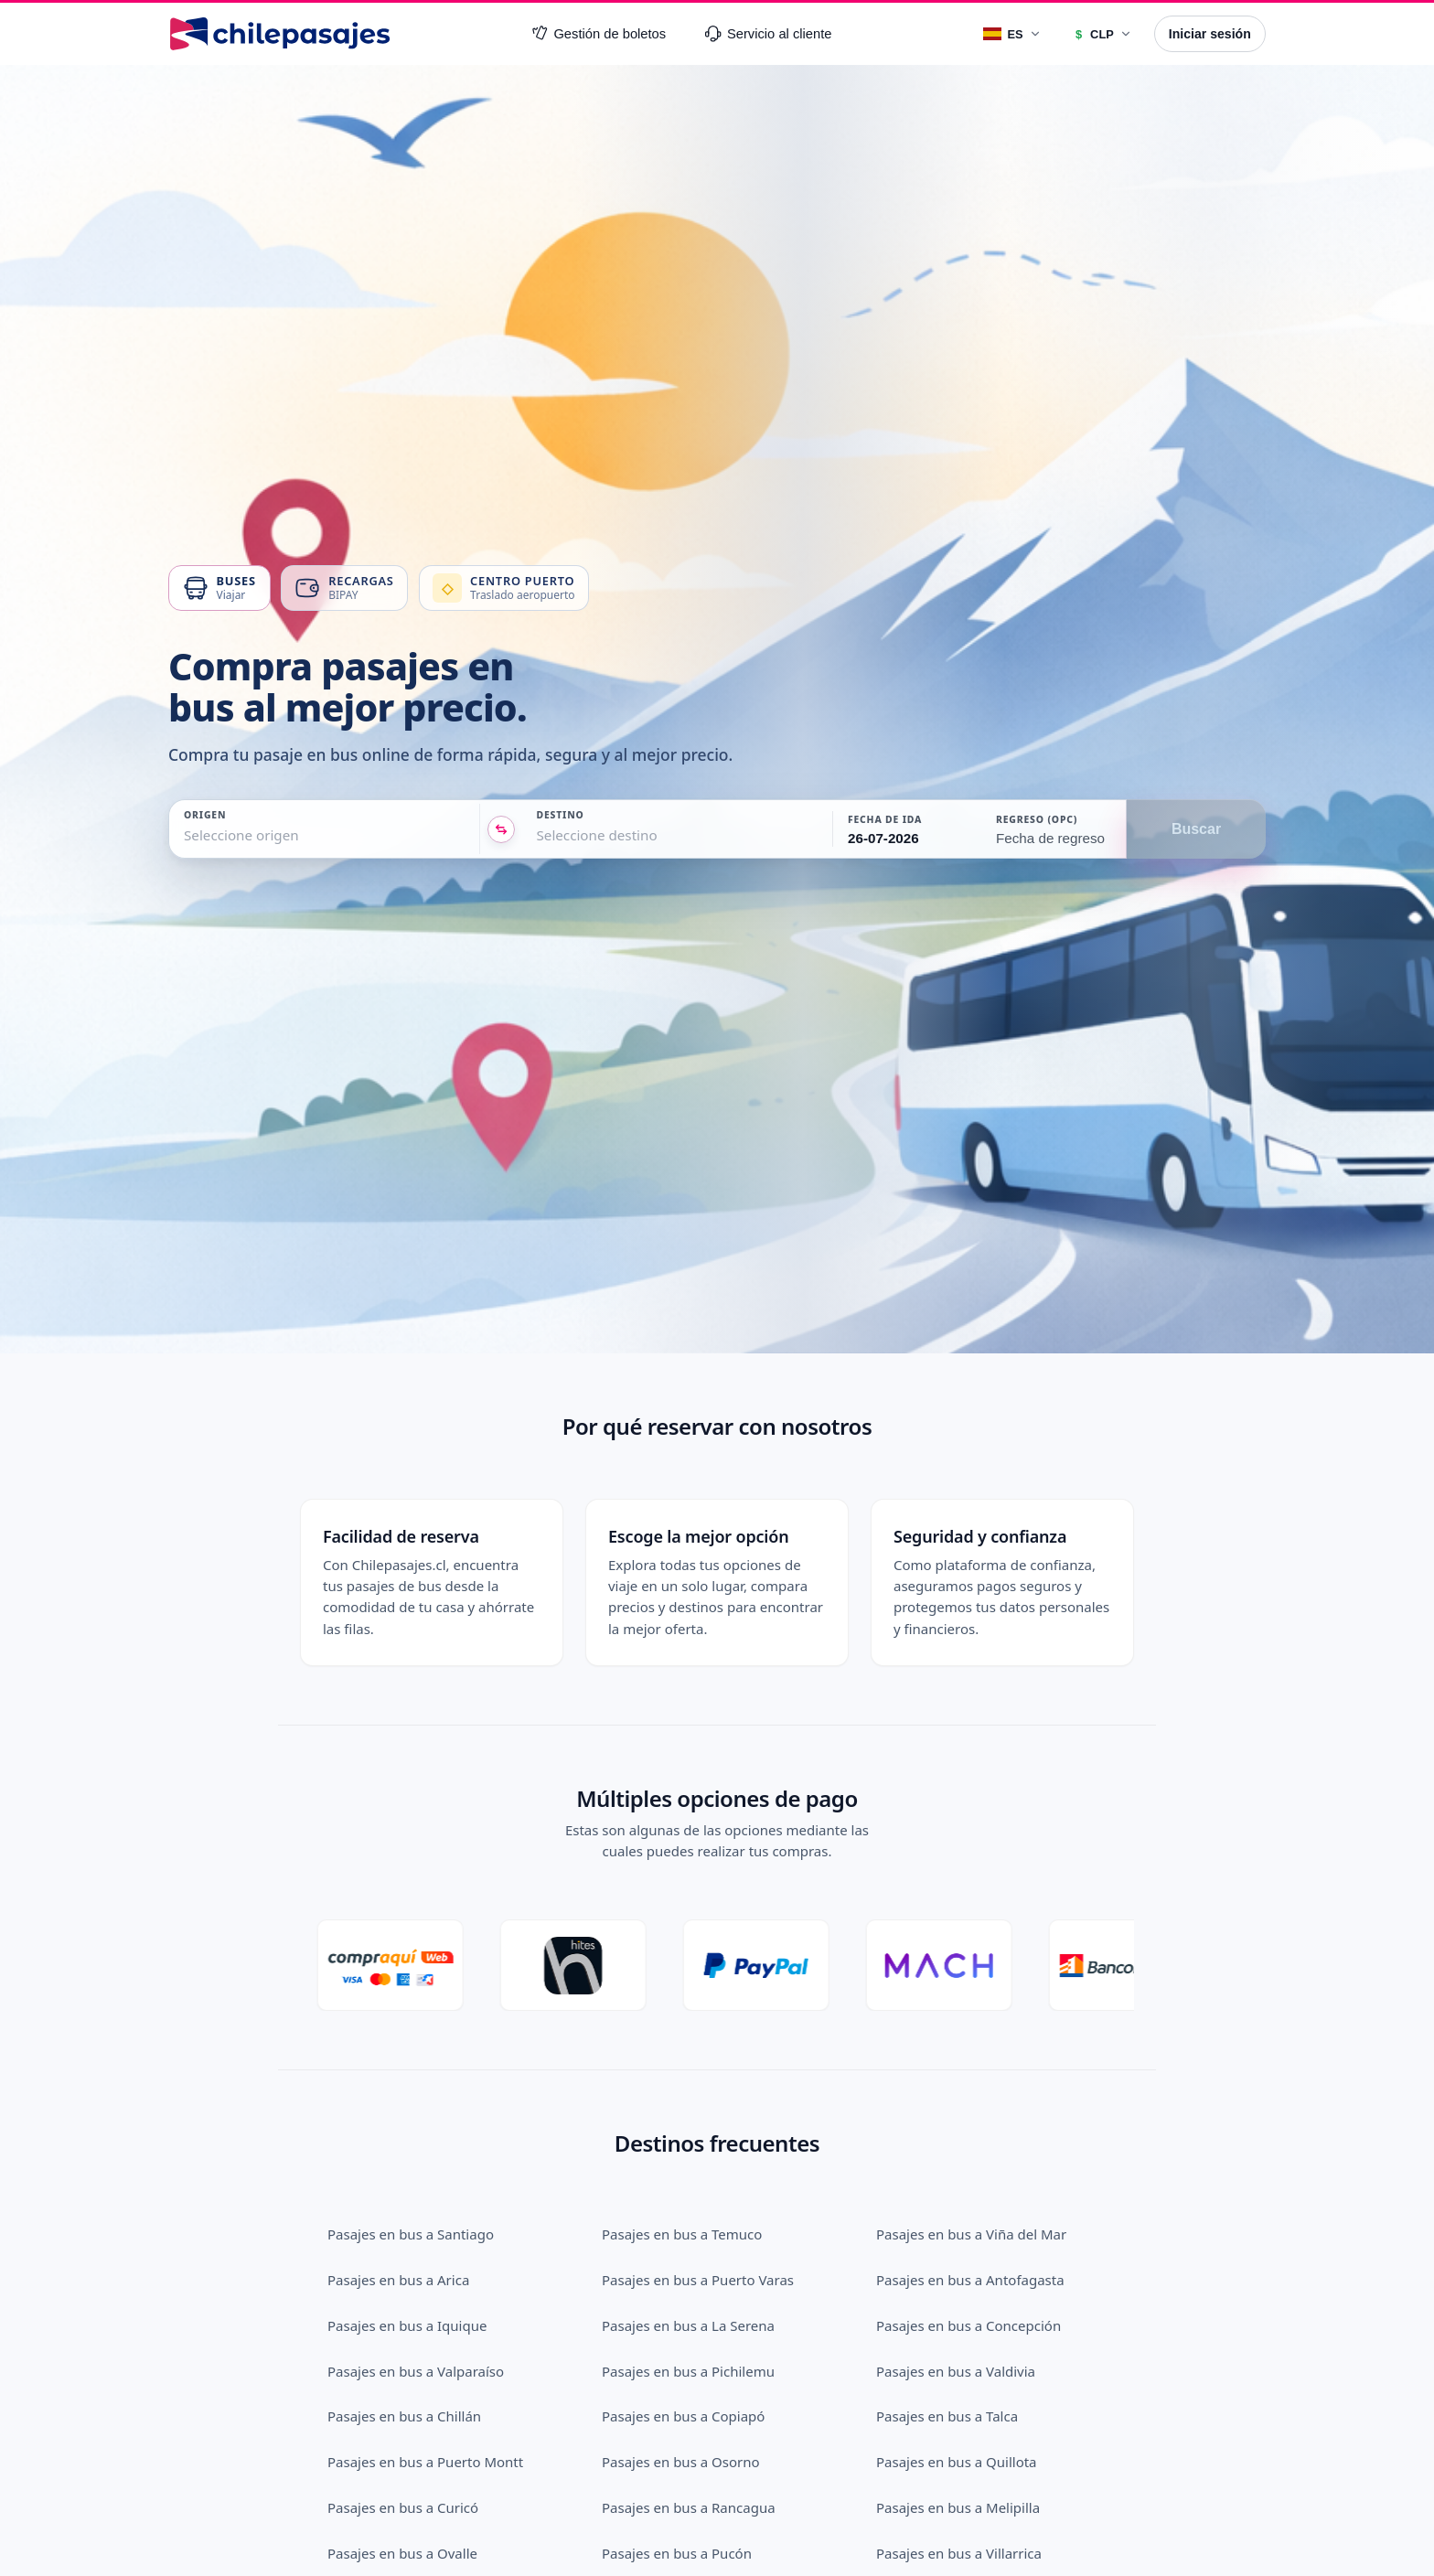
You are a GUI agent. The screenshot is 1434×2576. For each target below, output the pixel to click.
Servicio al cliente (768, 34)
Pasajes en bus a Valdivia (955, 2280)
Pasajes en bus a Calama (406, 2506)
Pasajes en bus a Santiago (410, 2142)
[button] (905, 829)
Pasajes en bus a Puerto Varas (698, 2188)
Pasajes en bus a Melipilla (958, 2416)
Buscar (1196, 829)
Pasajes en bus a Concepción (968, 2234)
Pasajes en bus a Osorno (681, 2370)
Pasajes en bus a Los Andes (964, 2506)
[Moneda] (1101, 34)
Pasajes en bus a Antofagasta (970, 2188)
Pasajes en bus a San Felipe (415, 2552)
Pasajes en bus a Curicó (402, 2416)
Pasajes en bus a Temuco (682, 2142)
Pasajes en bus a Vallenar (683, 2506)
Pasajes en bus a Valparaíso (415, 2280)
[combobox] (185, 835)
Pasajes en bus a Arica (398, 2188)
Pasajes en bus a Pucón (677, 2462)
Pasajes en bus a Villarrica (959, 2462)
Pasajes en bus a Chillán (404, 2324)
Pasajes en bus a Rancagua (689, 2416)
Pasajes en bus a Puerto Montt (425, 2370)
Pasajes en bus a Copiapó (683, 2324)
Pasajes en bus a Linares (680, 2552)
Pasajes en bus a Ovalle (402, 2462)
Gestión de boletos (599, 34)
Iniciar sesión (1210, 34)
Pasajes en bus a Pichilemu (688, 2280)
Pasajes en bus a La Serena (688, 2234)
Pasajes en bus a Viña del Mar (971, 2142)
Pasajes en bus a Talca (947, 2324)
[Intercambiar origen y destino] (501, 829)
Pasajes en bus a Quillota (956, 2370)
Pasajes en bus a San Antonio (970, 2552)
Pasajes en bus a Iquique (407, 2234)
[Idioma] (1012, 34)
